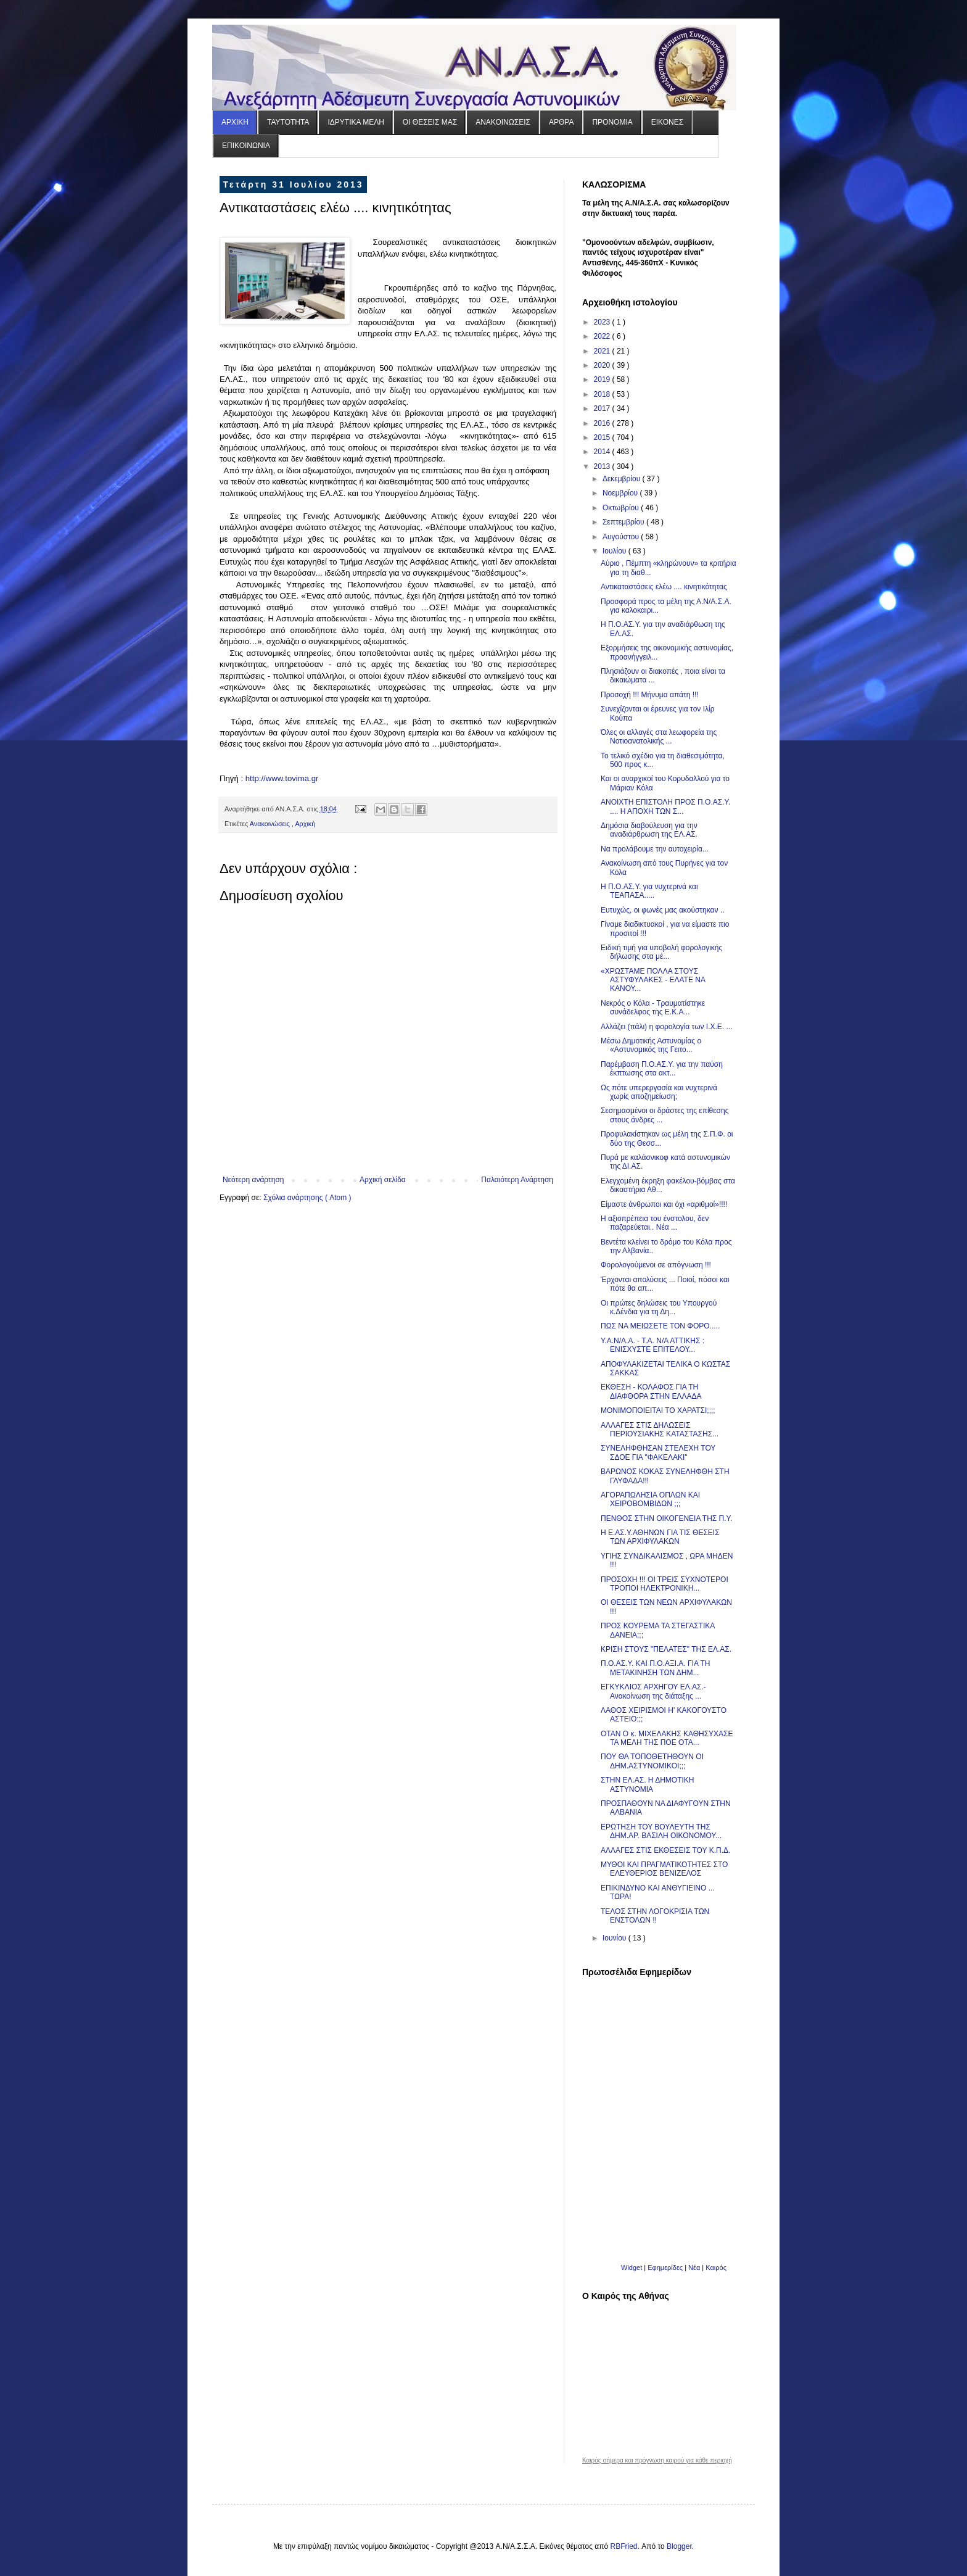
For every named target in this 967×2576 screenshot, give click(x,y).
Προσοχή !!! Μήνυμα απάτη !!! (650, 694)
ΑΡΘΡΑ (561, 122)
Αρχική (305, 823)
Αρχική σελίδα (383, 1179)
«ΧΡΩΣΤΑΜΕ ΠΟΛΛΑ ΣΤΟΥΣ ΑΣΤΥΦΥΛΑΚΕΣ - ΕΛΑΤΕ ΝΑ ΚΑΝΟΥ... (653, 980)
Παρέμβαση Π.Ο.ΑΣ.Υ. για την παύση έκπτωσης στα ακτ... (662, 1068)
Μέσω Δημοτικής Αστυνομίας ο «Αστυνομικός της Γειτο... (651, 1045)
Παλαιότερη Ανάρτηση (517, 1179)
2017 (603, 408)
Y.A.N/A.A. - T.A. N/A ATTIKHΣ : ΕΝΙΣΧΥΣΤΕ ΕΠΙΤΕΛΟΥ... (652, 1345)
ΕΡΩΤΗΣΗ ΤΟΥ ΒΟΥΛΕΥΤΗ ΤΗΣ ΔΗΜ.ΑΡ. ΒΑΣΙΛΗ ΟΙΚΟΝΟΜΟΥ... (661, 1831)
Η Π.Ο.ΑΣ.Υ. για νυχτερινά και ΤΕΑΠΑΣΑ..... (649, 891)
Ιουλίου (615, 551)
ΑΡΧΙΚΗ (235, 122)
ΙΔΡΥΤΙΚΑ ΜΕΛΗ (355, 122)
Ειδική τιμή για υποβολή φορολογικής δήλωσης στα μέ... (661, 952)
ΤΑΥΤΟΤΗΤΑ (288, 122)
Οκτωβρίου (622, 507)
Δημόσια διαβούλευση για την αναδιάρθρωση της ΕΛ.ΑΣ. (649, 830)
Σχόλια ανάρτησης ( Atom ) (307, 1197)
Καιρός (716, 2267)
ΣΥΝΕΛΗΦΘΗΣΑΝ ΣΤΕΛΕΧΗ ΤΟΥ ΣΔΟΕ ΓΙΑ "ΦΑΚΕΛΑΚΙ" (658, 1452)
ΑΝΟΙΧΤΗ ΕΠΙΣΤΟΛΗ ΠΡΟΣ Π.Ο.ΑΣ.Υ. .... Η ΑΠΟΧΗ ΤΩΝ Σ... (665, 806)
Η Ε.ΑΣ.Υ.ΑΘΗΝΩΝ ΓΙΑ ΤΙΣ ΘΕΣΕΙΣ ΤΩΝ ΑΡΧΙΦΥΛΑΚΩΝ (660, 1537)
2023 (603, 322)
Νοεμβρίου (621, 493)
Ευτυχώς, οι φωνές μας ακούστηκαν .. (663, 910)
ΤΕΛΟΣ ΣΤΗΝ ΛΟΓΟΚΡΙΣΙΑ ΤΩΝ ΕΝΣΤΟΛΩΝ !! (655, 1915)
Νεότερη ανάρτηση (253, 1179)
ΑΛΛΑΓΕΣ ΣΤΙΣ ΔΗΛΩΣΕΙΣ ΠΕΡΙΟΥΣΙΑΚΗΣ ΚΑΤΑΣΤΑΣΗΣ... (659, 1429)
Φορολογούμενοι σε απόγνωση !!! (656, 1265)
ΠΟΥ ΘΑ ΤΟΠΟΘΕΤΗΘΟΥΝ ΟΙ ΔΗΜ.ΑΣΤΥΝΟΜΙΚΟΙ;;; (652, 1761)
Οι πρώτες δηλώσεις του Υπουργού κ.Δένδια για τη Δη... (659, 1307)
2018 (603, 394)
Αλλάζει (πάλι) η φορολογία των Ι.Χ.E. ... (667, 1026)
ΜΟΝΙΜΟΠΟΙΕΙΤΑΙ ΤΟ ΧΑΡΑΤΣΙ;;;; (658, 1410)
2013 (603, 466)
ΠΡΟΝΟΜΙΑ (612, 122)
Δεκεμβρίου (623, 478)
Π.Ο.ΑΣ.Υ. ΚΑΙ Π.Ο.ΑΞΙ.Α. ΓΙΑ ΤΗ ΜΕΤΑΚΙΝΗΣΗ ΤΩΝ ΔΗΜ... (655, 1667)
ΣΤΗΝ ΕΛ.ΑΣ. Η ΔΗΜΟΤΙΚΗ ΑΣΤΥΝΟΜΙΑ (647, 1784)
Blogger (679, 2546)
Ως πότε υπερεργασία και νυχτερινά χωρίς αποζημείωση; (659, 1092)
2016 (603, 423)
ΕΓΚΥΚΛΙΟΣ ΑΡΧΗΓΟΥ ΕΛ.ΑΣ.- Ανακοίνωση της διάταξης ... (653, 1691)
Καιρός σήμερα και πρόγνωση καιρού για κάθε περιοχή (657, 2461)
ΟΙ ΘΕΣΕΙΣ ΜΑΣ (430, 122)
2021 (603, 351)
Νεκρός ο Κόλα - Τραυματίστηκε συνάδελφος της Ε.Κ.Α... (653, 1007)
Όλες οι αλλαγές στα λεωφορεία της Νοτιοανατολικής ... (659, 736)
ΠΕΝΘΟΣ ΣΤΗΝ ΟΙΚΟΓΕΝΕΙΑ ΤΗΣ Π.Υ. (666, 1518)
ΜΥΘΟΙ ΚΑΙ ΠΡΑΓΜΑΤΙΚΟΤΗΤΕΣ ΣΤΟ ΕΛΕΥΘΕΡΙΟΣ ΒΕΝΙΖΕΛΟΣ (664, 1869)
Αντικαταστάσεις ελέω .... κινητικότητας (664, 586)
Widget (631, 2267)
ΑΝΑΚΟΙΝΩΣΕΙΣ (502, 122)
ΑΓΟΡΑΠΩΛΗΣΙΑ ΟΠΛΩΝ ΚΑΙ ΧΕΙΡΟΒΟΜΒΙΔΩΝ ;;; (650, 1499)
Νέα (695, 2267)
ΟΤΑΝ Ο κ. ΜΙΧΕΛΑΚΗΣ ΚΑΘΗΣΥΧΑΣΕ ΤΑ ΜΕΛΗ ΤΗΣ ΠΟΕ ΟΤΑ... (667, 1738)
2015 (603, 437)
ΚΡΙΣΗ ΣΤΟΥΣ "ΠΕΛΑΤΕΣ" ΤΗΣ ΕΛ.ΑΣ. (666, 1649)
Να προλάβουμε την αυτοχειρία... (655, 849)
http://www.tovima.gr (282, 778)
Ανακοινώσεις (271, 823)
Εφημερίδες (665, 2267)
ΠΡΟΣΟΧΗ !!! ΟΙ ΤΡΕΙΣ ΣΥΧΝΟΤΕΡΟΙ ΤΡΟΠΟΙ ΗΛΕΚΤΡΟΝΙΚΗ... (664, 1583)
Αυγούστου (622, 536)
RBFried (624, 2546)
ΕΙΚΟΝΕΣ (667, 122)
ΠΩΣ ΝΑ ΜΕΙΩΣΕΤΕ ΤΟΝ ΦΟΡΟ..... (660, 1326)
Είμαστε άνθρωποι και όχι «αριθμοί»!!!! (664, 1204)
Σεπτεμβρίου (624, 522)
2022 (603, 336)
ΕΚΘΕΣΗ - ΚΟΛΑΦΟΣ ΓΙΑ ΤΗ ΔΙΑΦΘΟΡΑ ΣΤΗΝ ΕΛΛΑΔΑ (651, 1391)
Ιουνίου (615, 1938)
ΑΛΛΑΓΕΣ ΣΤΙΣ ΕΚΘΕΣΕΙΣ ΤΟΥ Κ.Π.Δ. (665, 1850)
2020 (603, 365)
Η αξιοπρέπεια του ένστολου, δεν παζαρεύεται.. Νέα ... (655, 1223)
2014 (603, 451)
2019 (603, 379)
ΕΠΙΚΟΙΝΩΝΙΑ (246, 145)
